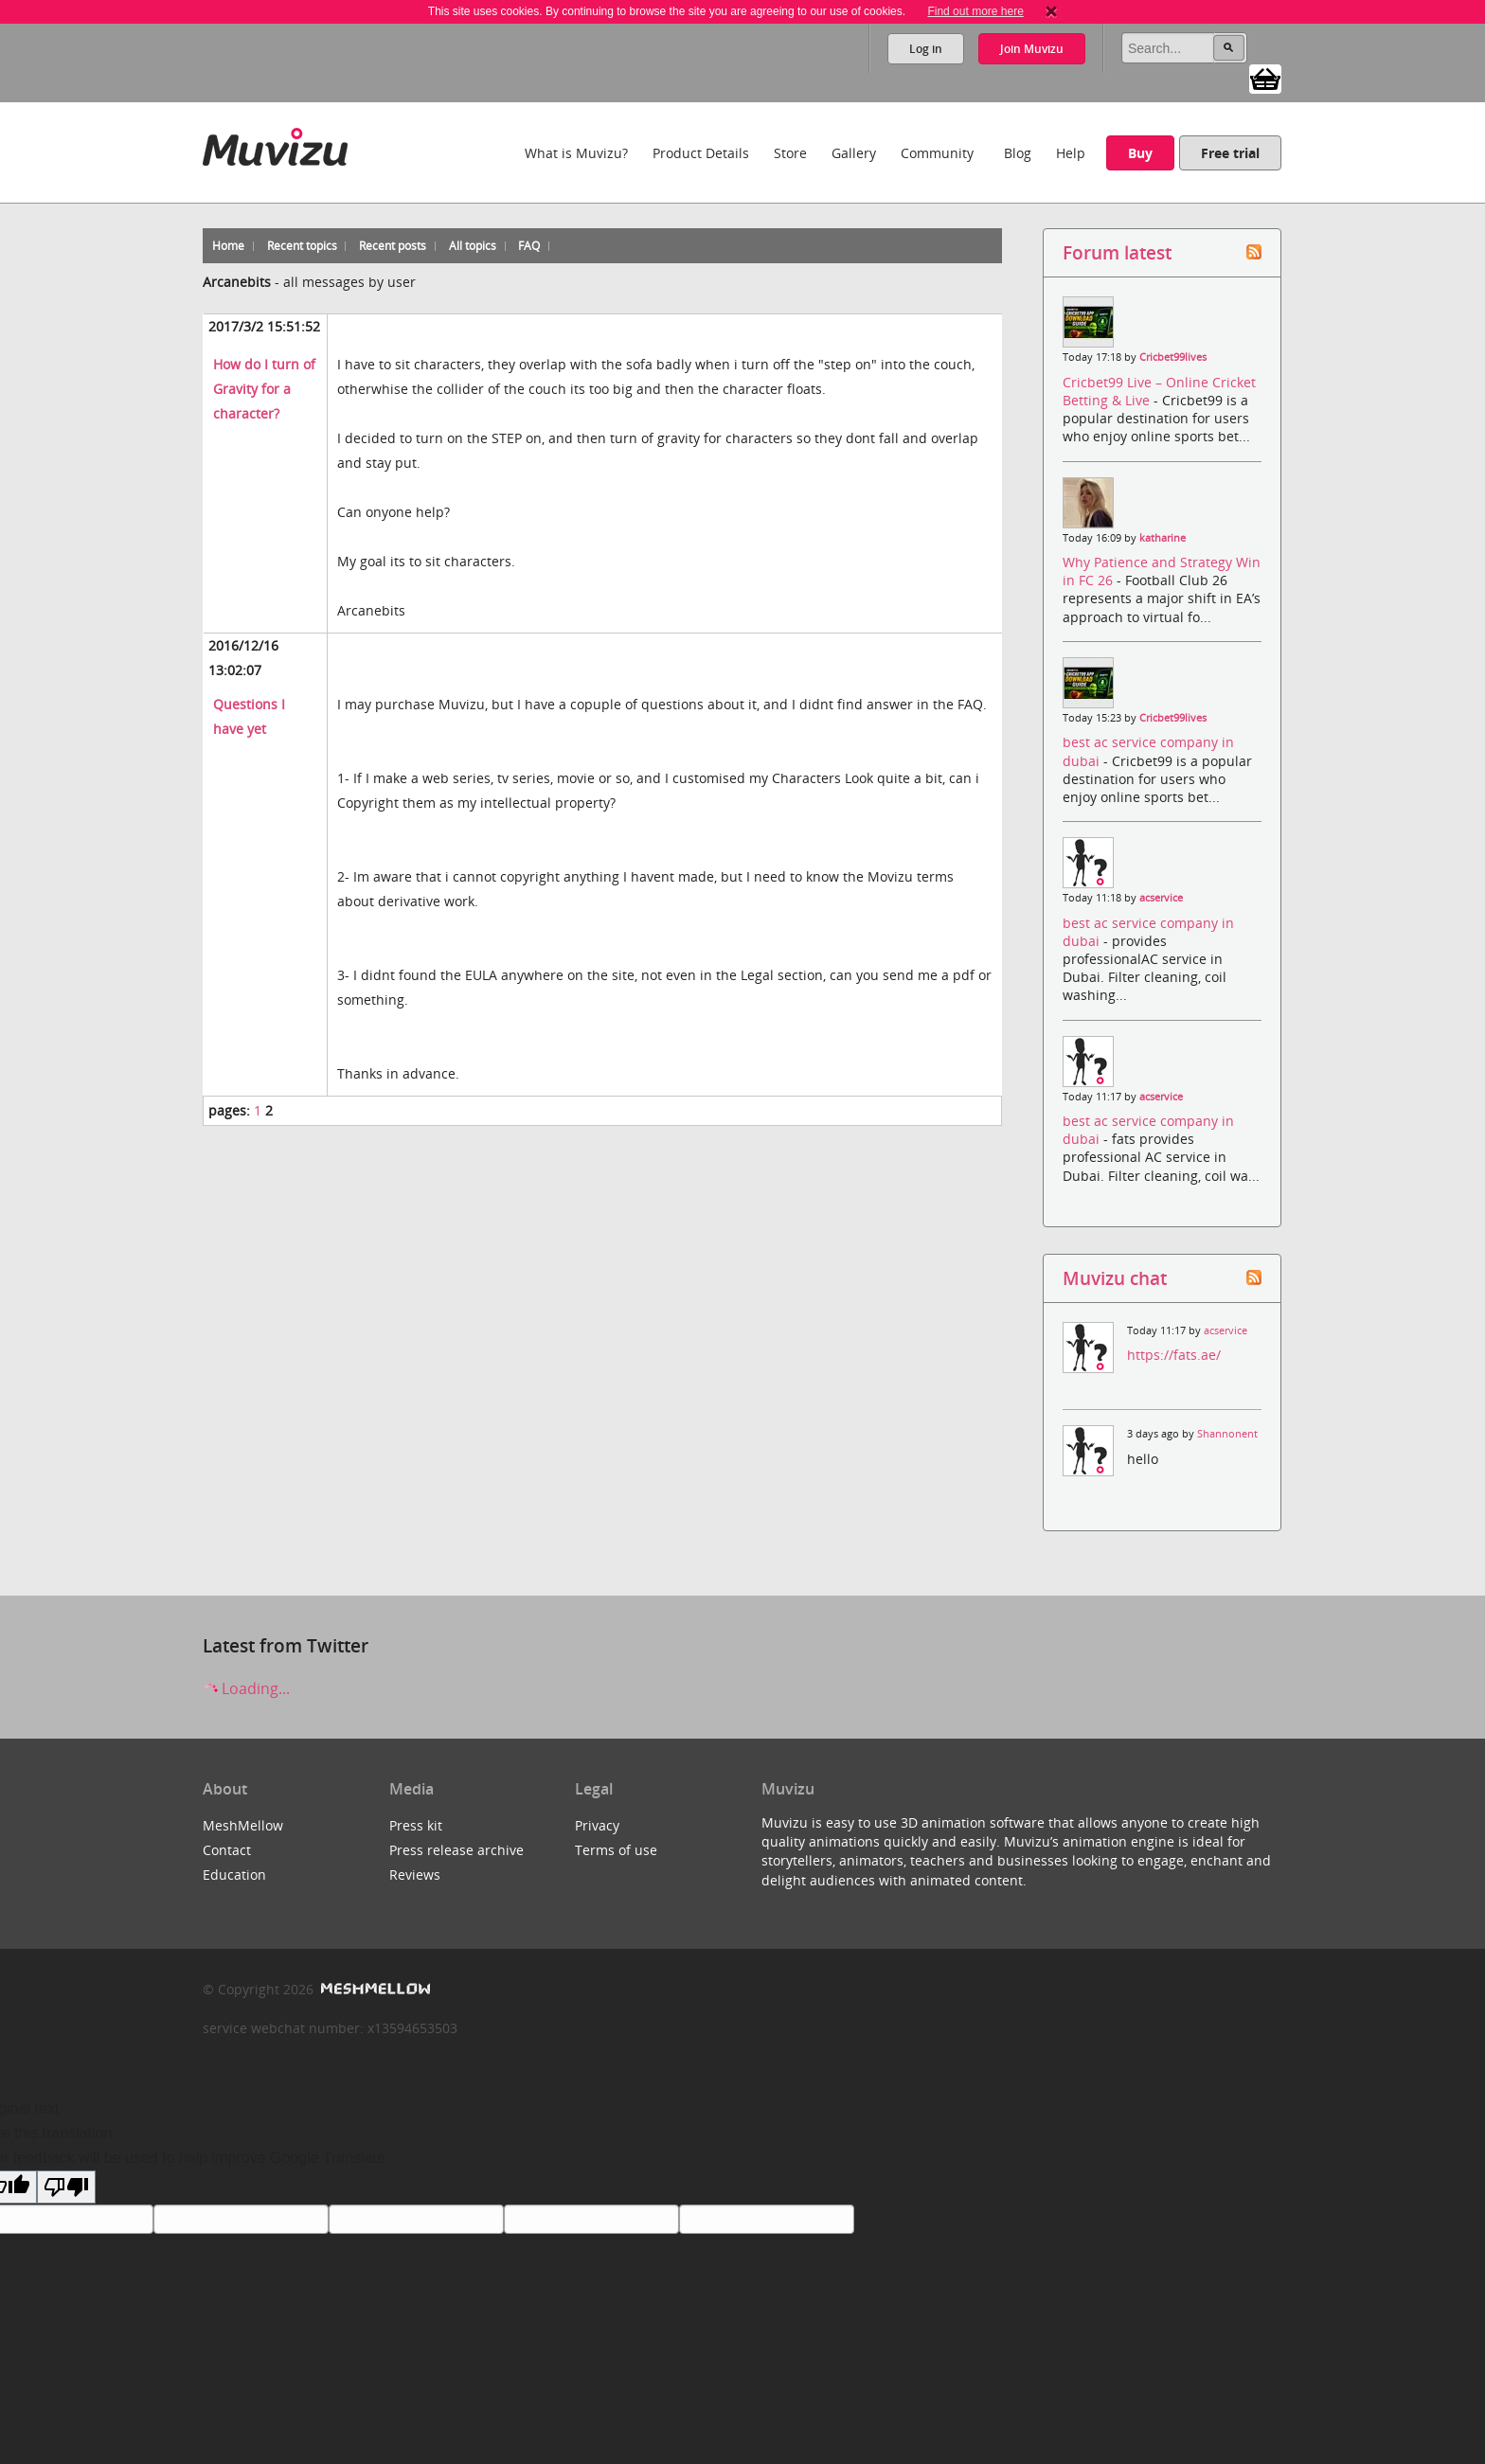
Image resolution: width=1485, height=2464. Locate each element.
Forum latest (1117, 252)
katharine (1162, 538)
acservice (1161, 897)
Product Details (701, 153)
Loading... (246, 1688)
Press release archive (456, 1850)
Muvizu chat (1115, 1278)
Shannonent (1227, 1433)
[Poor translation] (66, 2187)
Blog (1017, 153)
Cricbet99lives (1173, 357)
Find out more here (975, 11)
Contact (227, 1850)
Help (1070, 153)
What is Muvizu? (576, 153)
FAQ (529, 246)
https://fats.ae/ (1174, 1355)
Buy (1140, 153)
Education (234, 1875)
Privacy (597, 1825)
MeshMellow (243, 1825)
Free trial (1230, 153)
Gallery (854, 153)
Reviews (414, 1875)
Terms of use (616, 1850)
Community (937, 153)
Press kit (415, 1825)
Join (1032, 49)
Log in (925, 49)
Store (790, 153)
